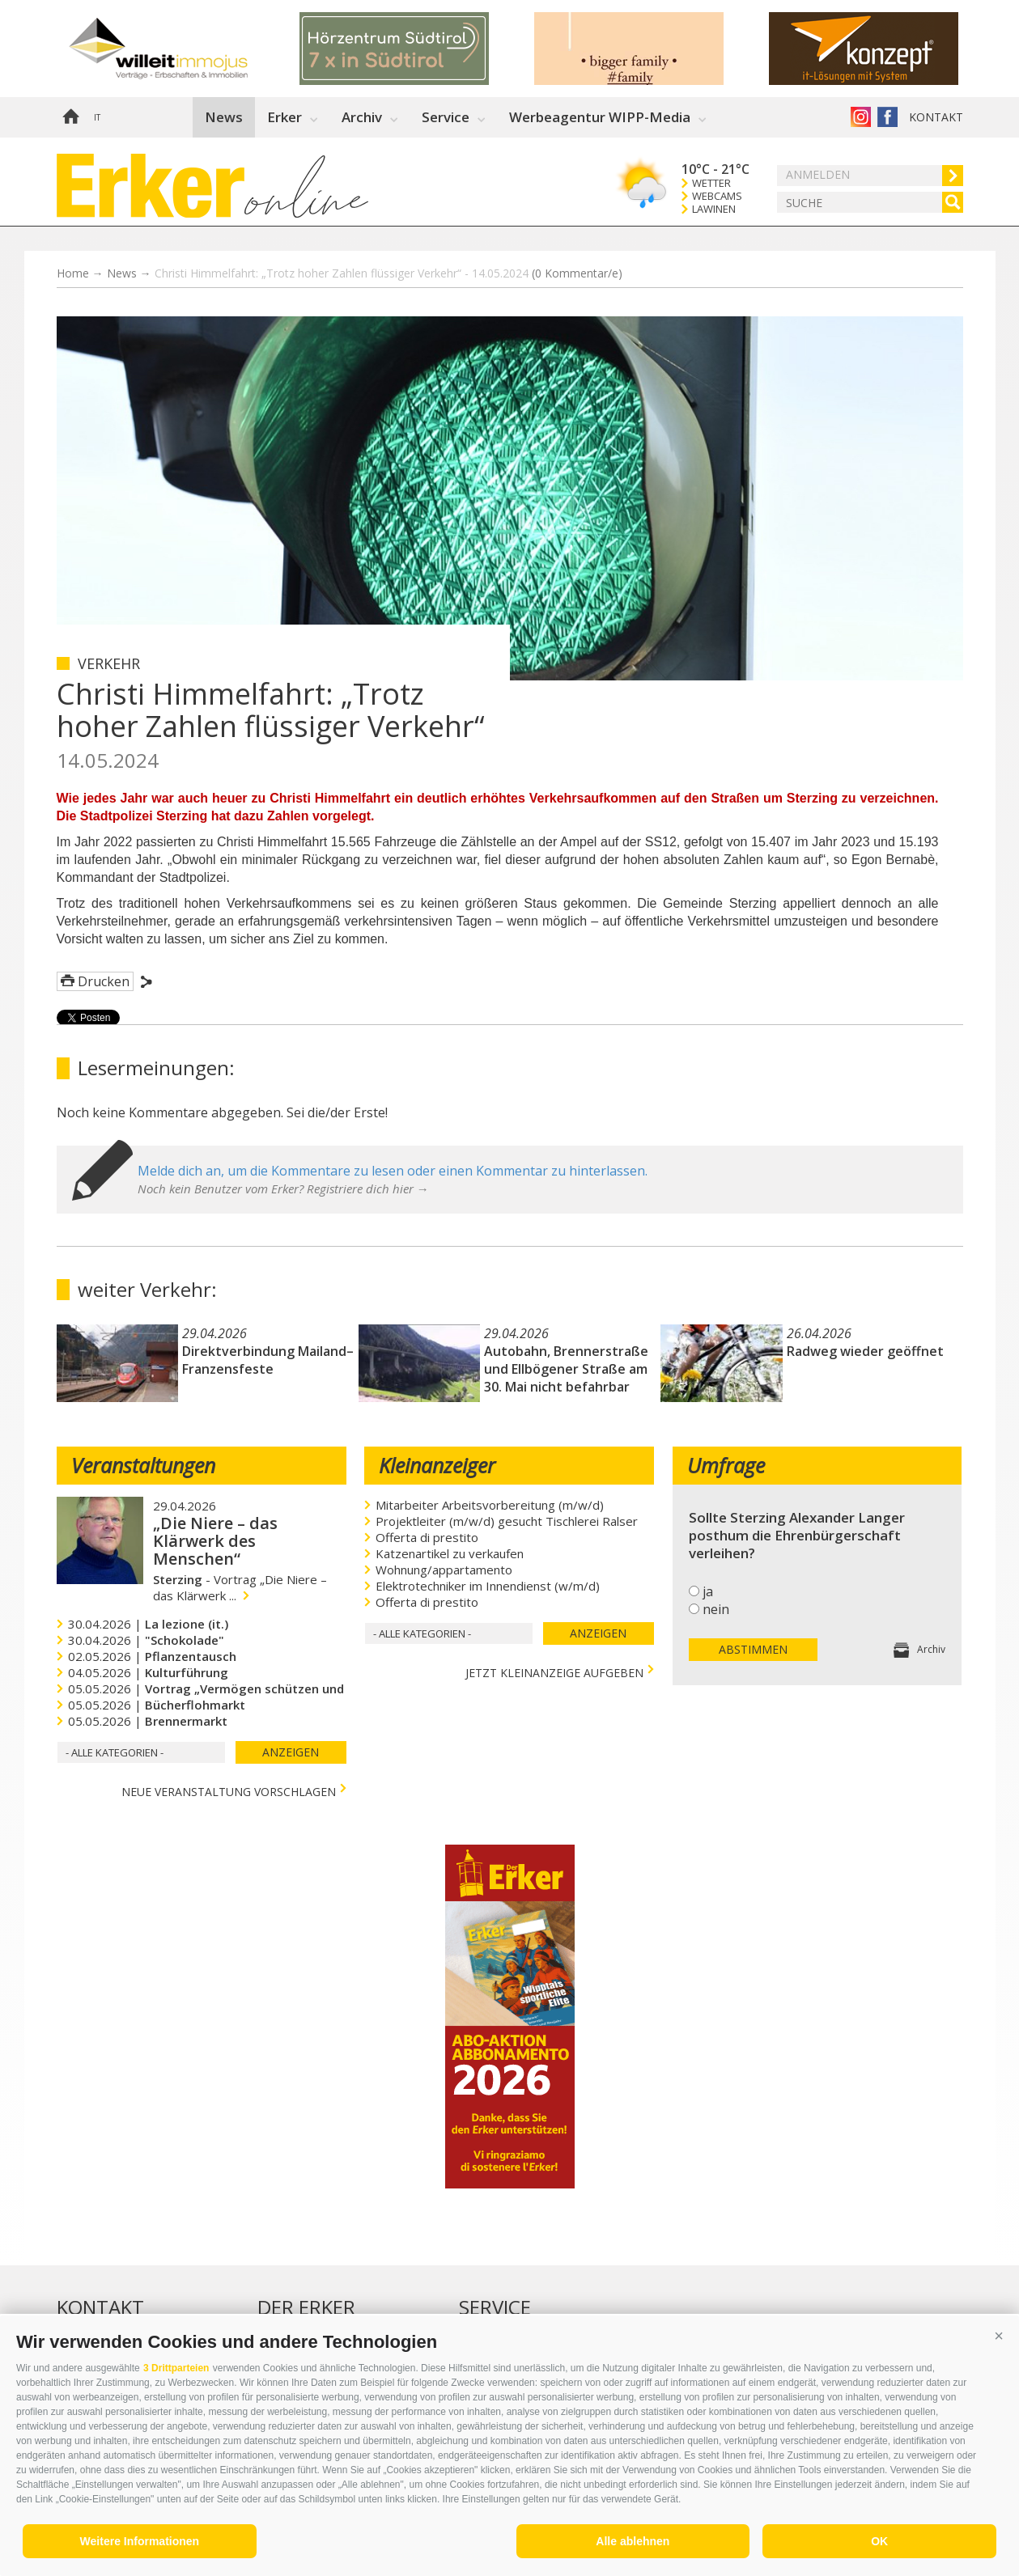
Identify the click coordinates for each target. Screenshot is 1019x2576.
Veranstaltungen (143, 1465)
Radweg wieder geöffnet (865, 1351)
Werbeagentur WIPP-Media (599, 117)
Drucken (103, 981)
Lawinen (714, 209)
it (97, 117)
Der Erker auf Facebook (887, 117)
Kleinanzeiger (437, 1465)
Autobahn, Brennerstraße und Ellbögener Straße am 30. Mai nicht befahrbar (566, 1369)
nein (716, 1609)
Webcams (717, 196)
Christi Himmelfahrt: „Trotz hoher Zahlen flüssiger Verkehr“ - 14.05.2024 (388, 273)
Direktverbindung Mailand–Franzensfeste (268, 1360)
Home (70, 117)
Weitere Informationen (140, 2541)
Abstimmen (753, 1649)
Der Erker (306, 2307)
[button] (999, 2336)
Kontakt (936, 117)
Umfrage (726, 1465)
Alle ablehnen (632, 2541)
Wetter (711, 183)
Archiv (362, 117)
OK (879, 2541)
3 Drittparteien (176, 2368)
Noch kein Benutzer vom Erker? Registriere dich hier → (283, 1188)
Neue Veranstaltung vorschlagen (228, 1790)
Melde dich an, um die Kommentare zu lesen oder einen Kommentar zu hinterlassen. (392, 1171)
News (224, 117)
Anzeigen (290, 1752)
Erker (284, 117)
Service (445, 117)
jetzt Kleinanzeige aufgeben (554, 1671)
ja (708, 1591)
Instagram (861, 117)
